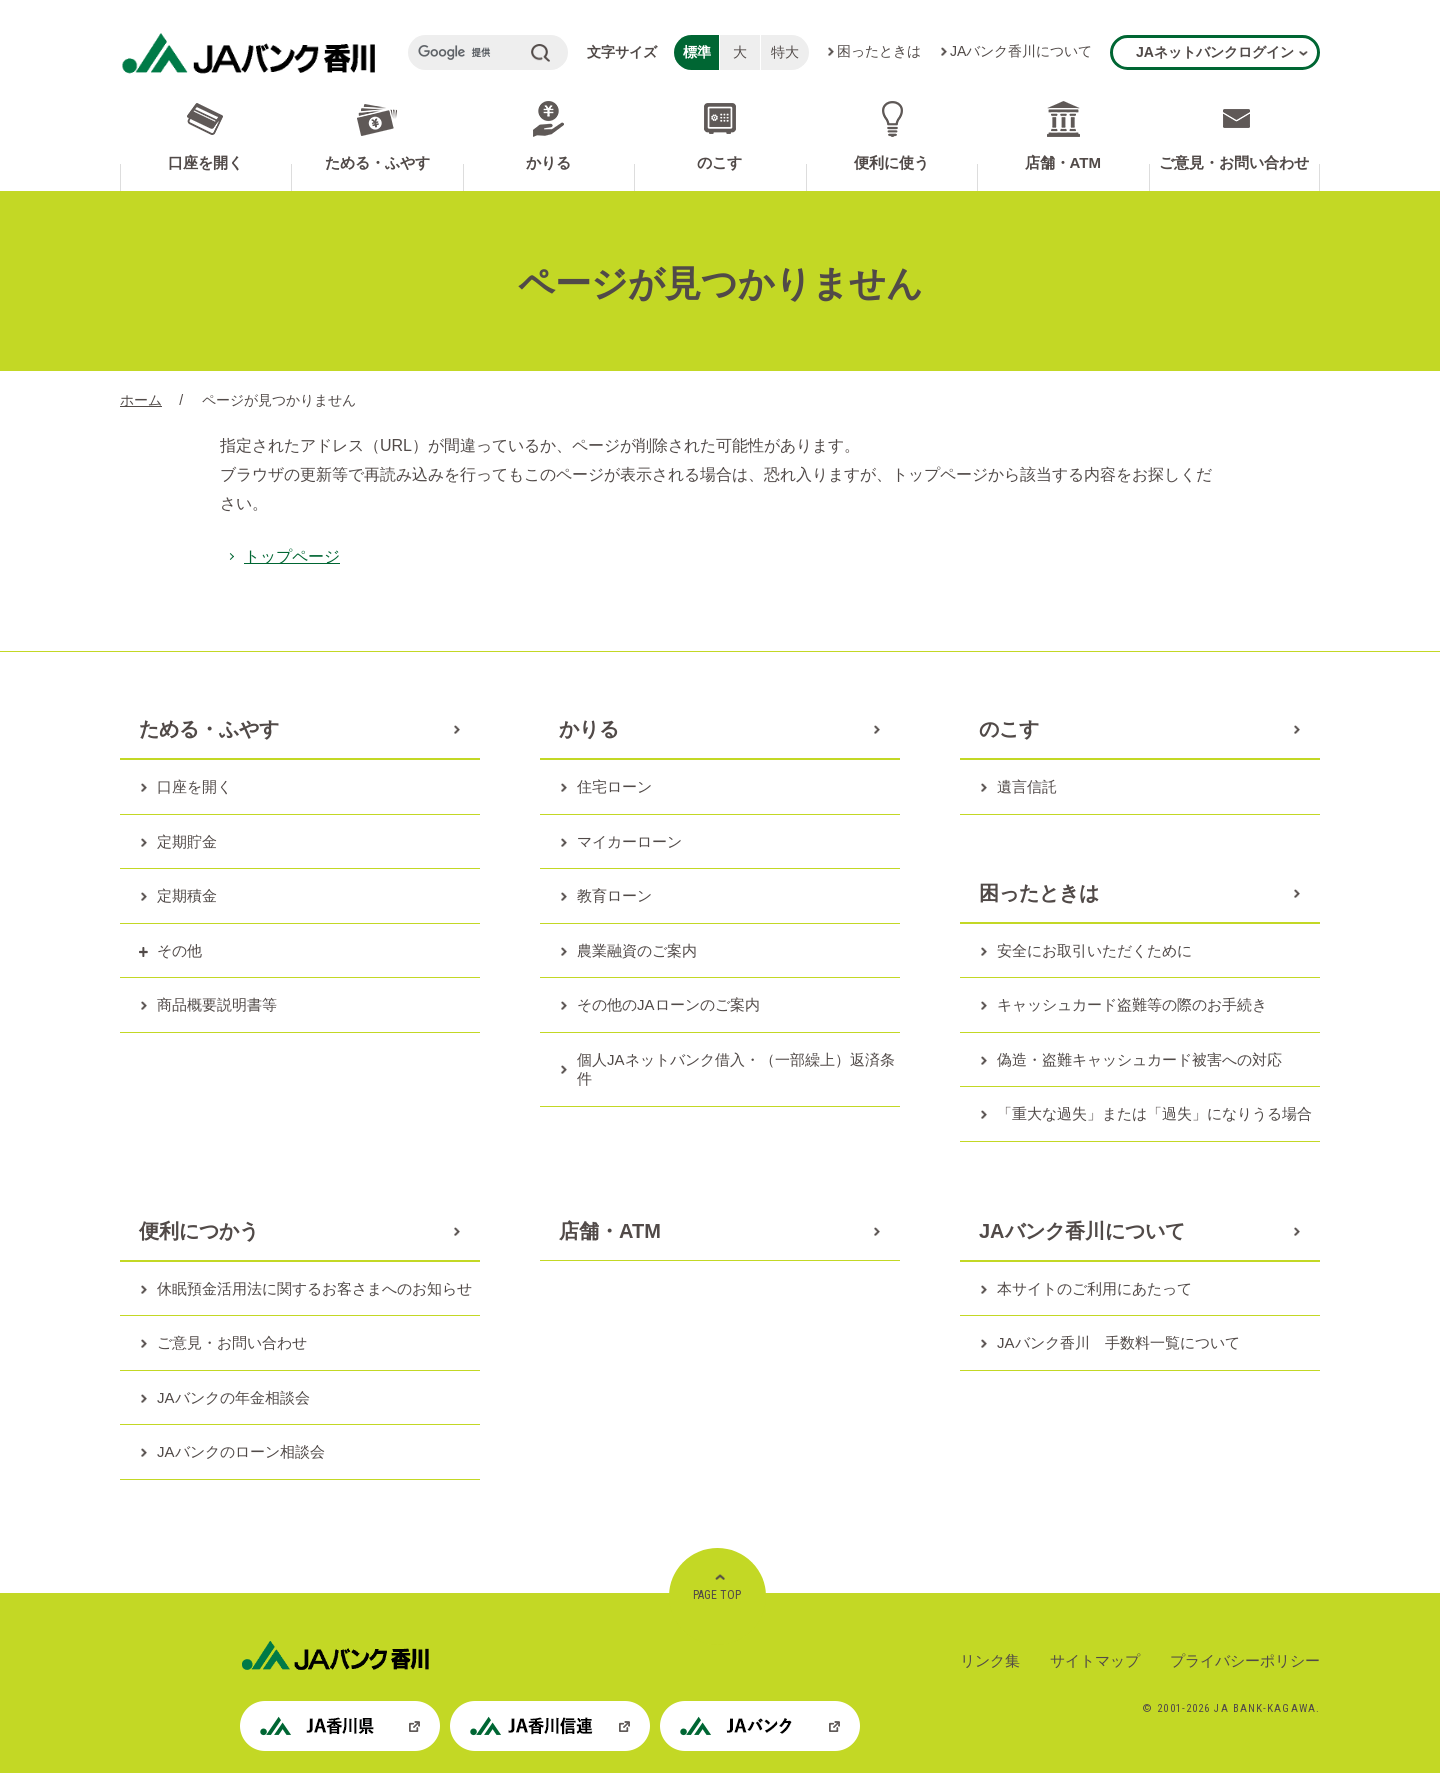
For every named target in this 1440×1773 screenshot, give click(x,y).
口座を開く (205, 162)
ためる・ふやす (377, 162)
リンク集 (990, 1660)
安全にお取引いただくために (1094, 950)
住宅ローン (614, 786)
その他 (179, 950)
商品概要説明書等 (217, 1004)
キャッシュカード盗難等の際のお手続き (1132, 1004)
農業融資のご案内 (637, 950)
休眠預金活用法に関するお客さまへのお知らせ (314, 1288)
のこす (719, 162)
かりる (548, 162)
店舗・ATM (1063, 162)
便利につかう (199, 1231)
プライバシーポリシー (1245, 1660)
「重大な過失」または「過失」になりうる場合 (1154, 1113)
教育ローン (614, 895)
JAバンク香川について (1021, 51)
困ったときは (879, 51)
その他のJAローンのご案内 (668, 1004)
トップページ (292, 556)
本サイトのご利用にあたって (1094, 1288)
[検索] (468, 52)
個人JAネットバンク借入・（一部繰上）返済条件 (736, 1069)
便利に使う (891, 162)
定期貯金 (187, 841)
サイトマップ (1095, 1660)
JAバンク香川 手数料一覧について (1118, 1342)
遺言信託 (1027, 786)
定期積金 (187, 895)
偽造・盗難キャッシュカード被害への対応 (1139, 1059)
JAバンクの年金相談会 (233, 1397)
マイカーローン (629, 841)
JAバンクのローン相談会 (241, 1451)
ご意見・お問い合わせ (1234, 162)
